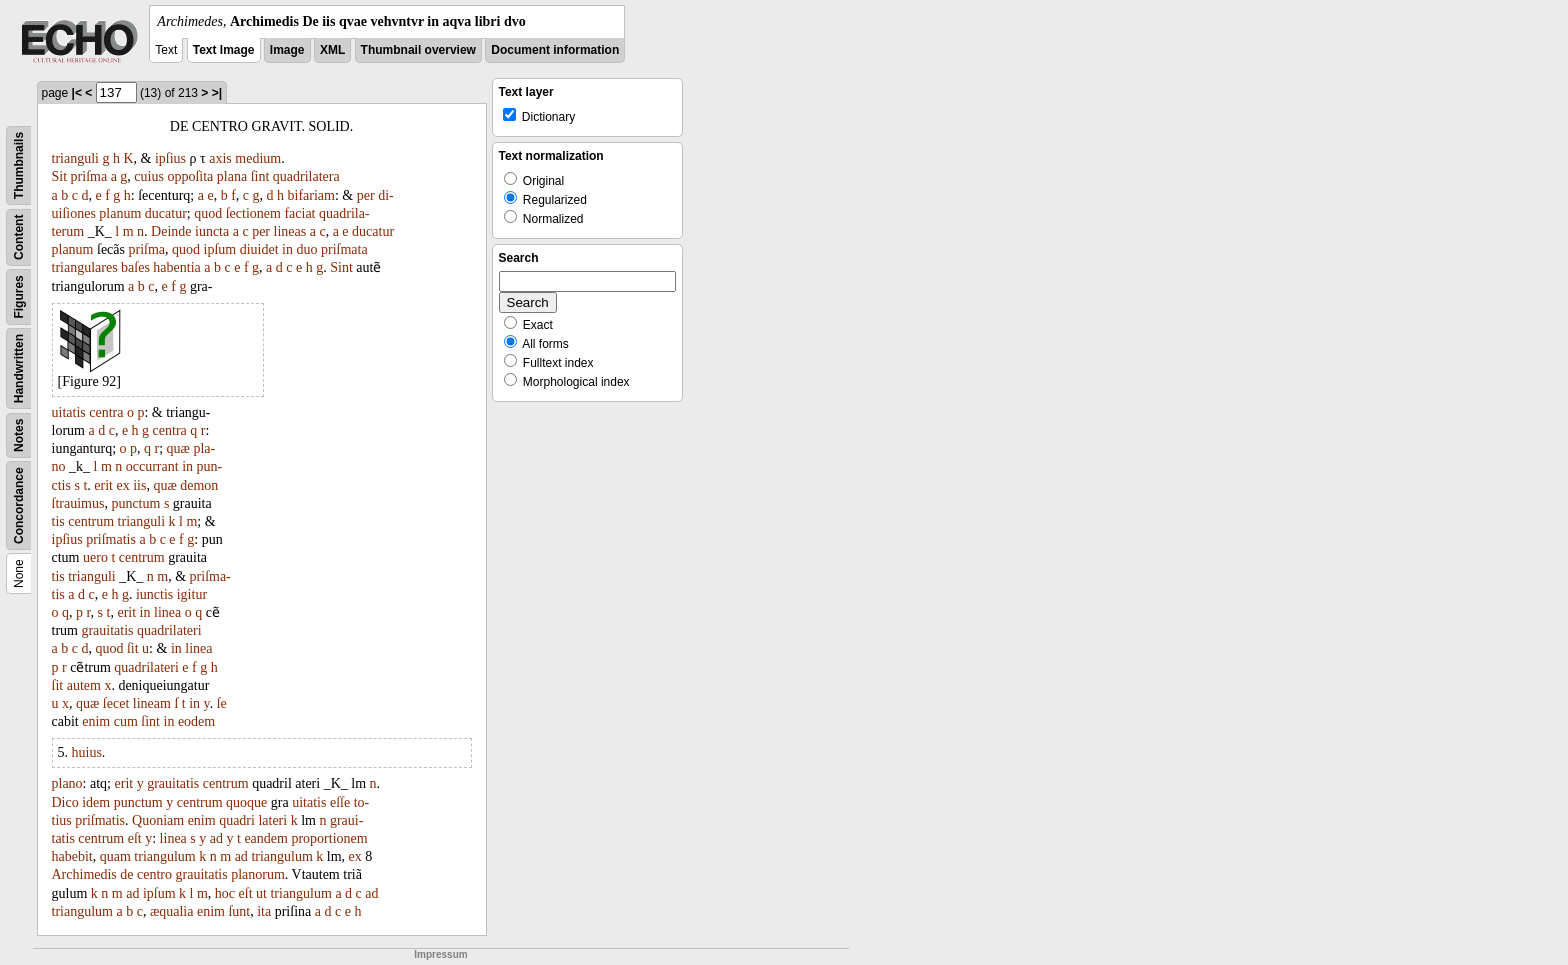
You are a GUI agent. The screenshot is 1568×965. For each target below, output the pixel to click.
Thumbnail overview (418, 50)
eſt (135, 838)
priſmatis (111, 539)
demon (199, 485)
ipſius (170, 158)
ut (261, 893)
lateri (272, 820)
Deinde (171, 231)
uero (95, 557)
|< (77, 93)
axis (220, 158)
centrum (91, 521)
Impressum (440, 954)
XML (332, 50)
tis (58, 521)
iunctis (154, 594)
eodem (196, 721)
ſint (260, 176)
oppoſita (190, 176)
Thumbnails (19, 165)
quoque (246, 802)
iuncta (212, 231)
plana (232, 176)
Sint (341, 267)
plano (67, 783)
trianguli (75, 158)
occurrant (152, 466)
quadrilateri (169, 630)
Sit (60, 176)
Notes (19, 435)
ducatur (166, 213)
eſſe (340, 802)
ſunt (239, 911)
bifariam (311, 195)
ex (122, 485)
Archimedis (84, 874)
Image (287, 50)
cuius (149, 176)
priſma (89, 176)
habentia (176, 267)
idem (96, 802)
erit (103, 485)
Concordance (19, 505)
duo (306, 249)
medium (258, 158)
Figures (19, 296)
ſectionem (253, 213)
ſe (222, 703)
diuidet (259, 249)
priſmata (344, 249)
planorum (258, 874)
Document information (555, 50)
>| (217, 93)
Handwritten (19, 368)
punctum (135, 503)
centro (154, 874)
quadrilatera (306, 176)
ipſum (220, 249)
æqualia (172, 911)
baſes (135, 267)
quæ (178, 448)
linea (167, 612)
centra (106, 412)
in (287, 249)
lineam (152, 703)
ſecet (116, 703)
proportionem (329, 838)
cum (126, 721)
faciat (299, 213)
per (366, 195)
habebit (72, 856)
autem (84, 685)
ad (216, 838)
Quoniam (158, 820)
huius (87, 752)
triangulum (164, 856)
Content (19, 237)
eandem (266, 838)
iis (139, 485)
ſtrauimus (78, 503)
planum (120, 213)
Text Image (224, 50)
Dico (65, 802)
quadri (237, 820)
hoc (225, 893)
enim (96, 721)
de (126, 874)
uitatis (69, 412)
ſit (133, 648)
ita (264, 911)
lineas (290, 231)
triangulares (85, 267)
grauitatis (107, 630)
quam (115, 856)
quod (208, 213)
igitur (192, 594)
